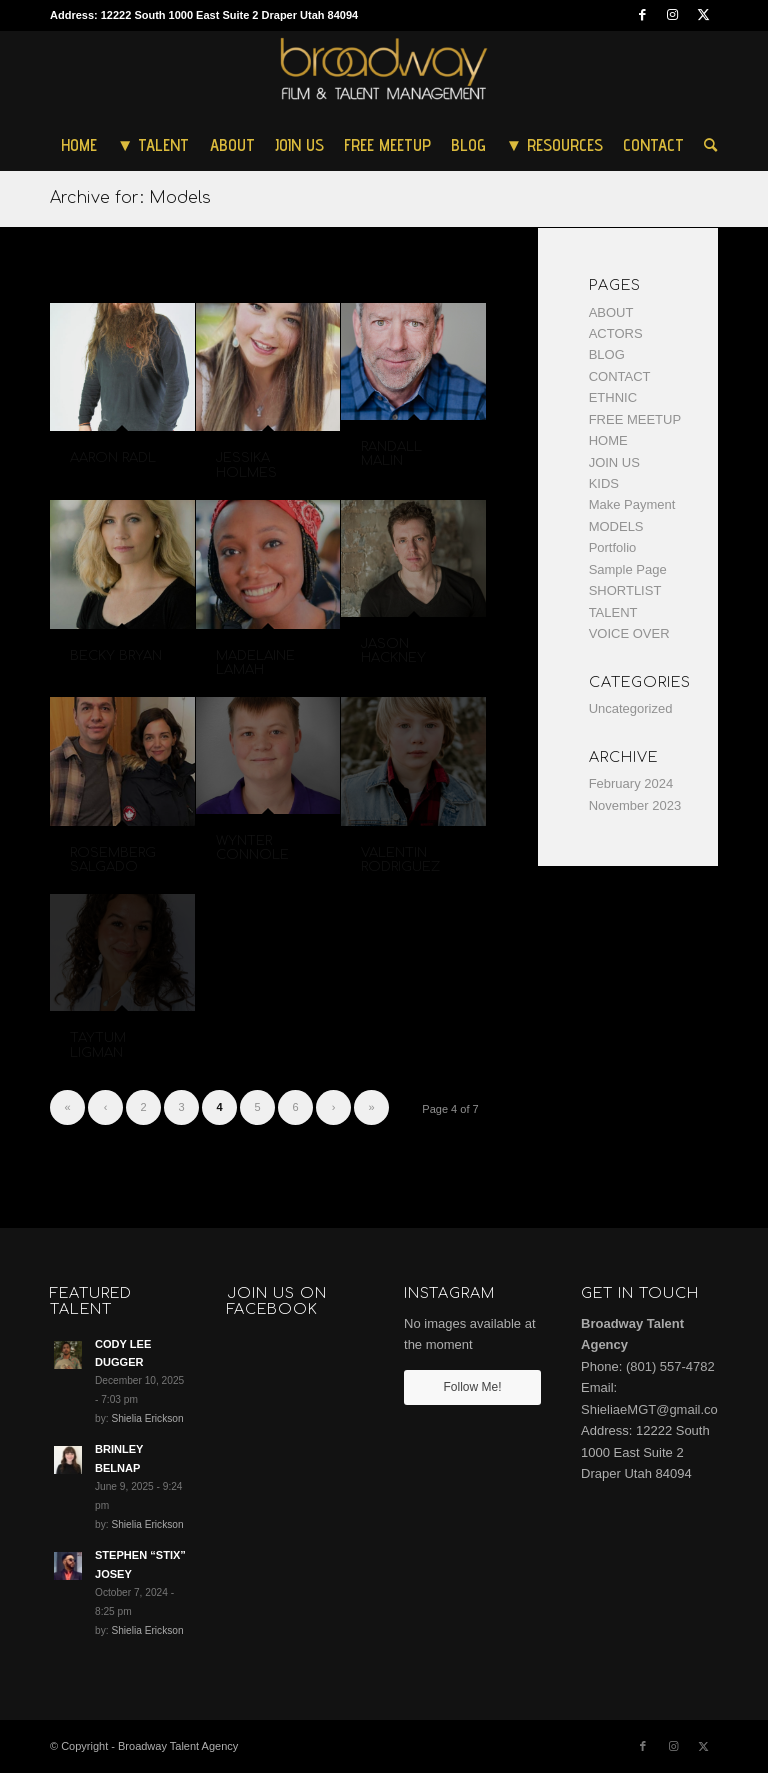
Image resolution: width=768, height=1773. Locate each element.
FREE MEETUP (635, 419)
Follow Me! (472, 1387)
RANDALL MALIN (391, 454)
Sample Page (628, 569)
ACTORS (616, 333)
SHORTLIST (625, 590)
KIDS (604, 483)
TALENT (613, 612)
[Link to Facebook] (642, 15)
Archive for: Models (130, 198)
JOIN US (614, 462)
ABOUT (611, 312)
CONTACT (620, 376)
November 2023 (635, 805)
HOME (608, 440)
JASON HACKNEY (393, 651)
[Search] (705, 145)
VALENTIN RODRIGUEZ (400, 860)
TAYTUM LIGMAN (98, 1045)
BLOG (607, 354)
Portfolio (613, 547)
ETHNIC (613, 397)
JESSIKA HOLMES (246, 465)
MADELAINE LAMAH (255, 663)
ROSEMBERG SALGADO (113, 860)
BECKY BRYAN (116, 656)
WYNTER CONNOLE (252, 848)
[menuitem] (79, 145)
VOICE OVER (629, 633)
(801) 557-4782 (670, 1366)
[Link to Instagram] (672, 15)
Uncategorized (631, 708)
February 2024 (631, 783)
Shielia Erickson (147, 1418)
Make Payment (632, 504)
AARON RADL (113, 458)
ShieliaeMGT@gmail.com (655, 1409)
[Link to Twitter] (703, 15)
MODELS (616, 526)
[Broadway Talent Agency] (384, 75)
